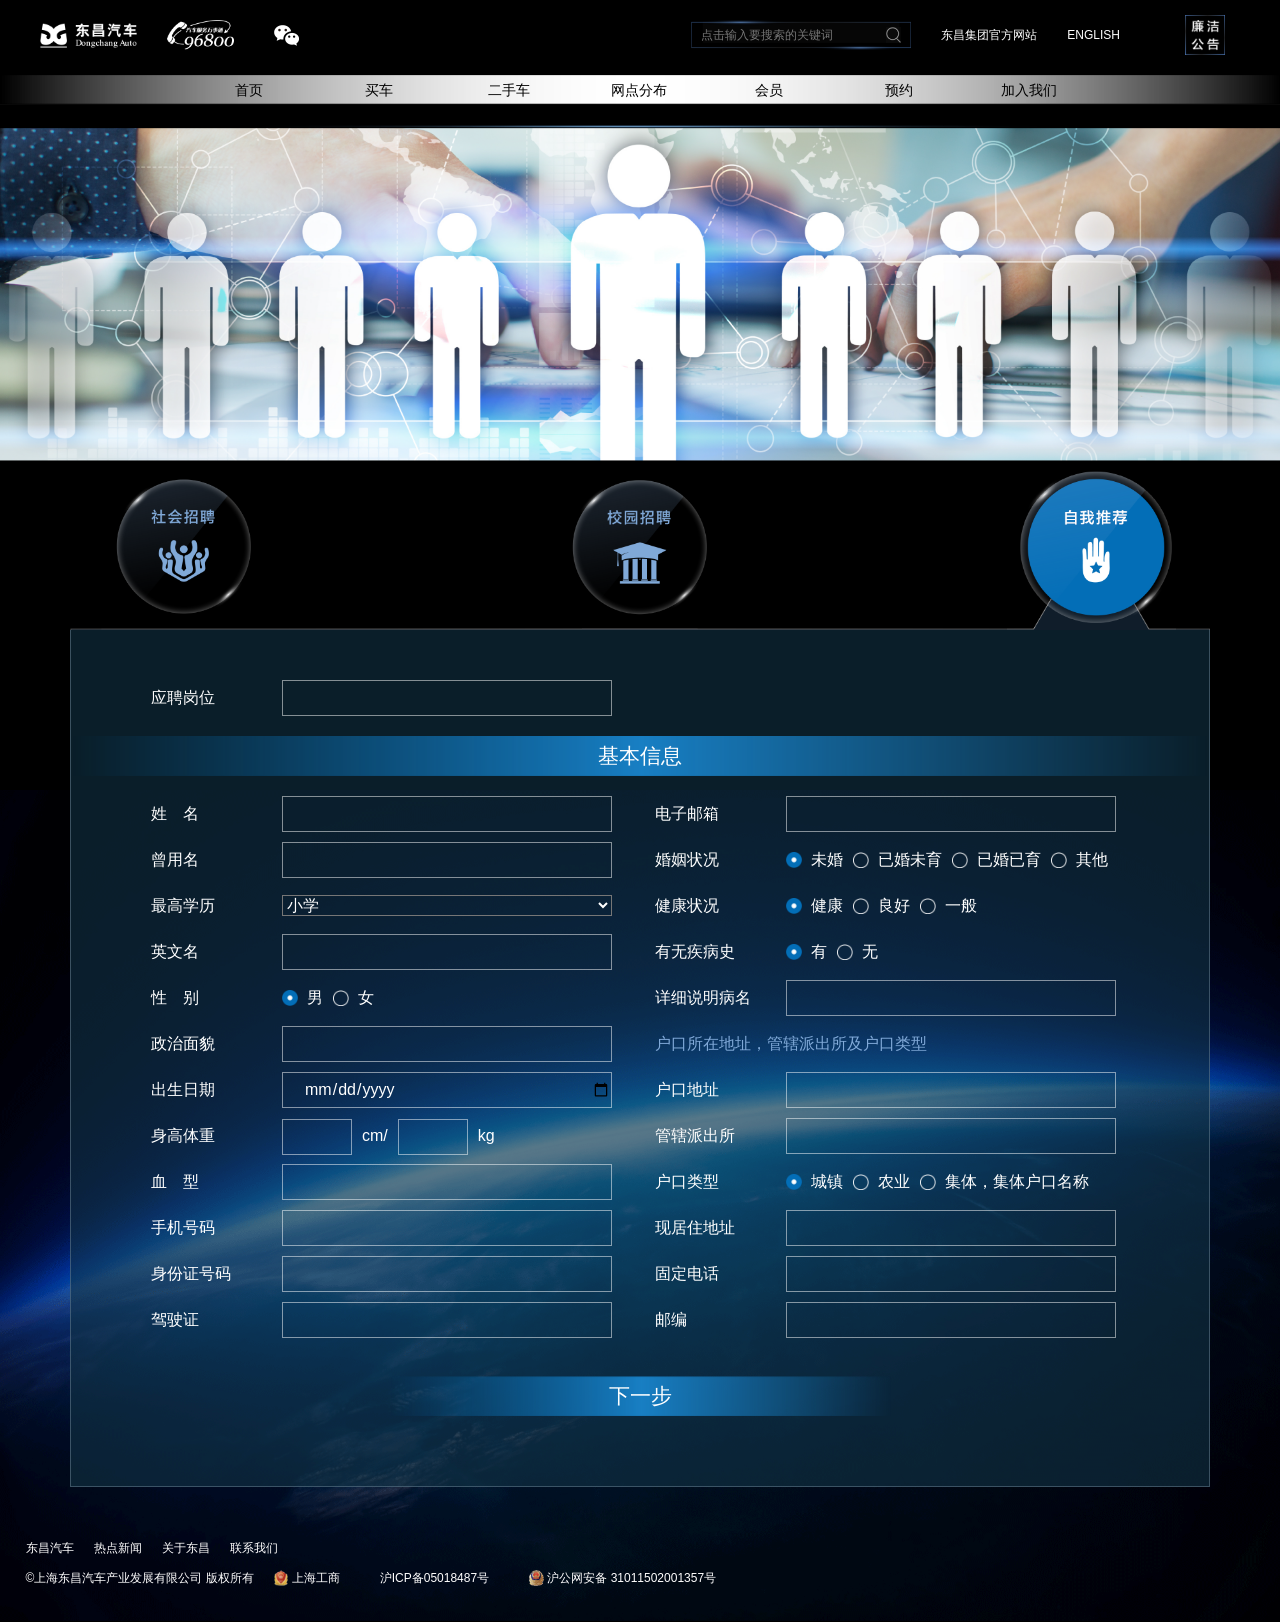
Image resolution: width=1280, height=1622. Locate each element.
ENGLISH (1093, 35)
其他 (1092, 859)
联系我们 (254, 1548)
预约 (899, 90)
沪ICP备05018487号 (434, 1578)
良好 (894, 905)
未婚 (827, 859)
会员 (769, 90)
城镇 (827, 1181)
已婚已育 (1009, 859)
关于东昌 (186, 1548)
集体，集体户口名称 (1017, 1181)
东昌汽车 (50, 1548)
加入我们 (1029, 90)
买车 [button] (379, 90)
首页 (249, 90)
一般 (961, 905)
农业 (894, 1181)
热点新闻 (118, 1548)
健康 (827, 905)
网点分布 (639, 90)
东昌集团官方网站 (989, 35)
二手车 (509, 90)
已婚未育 (910, 859)
